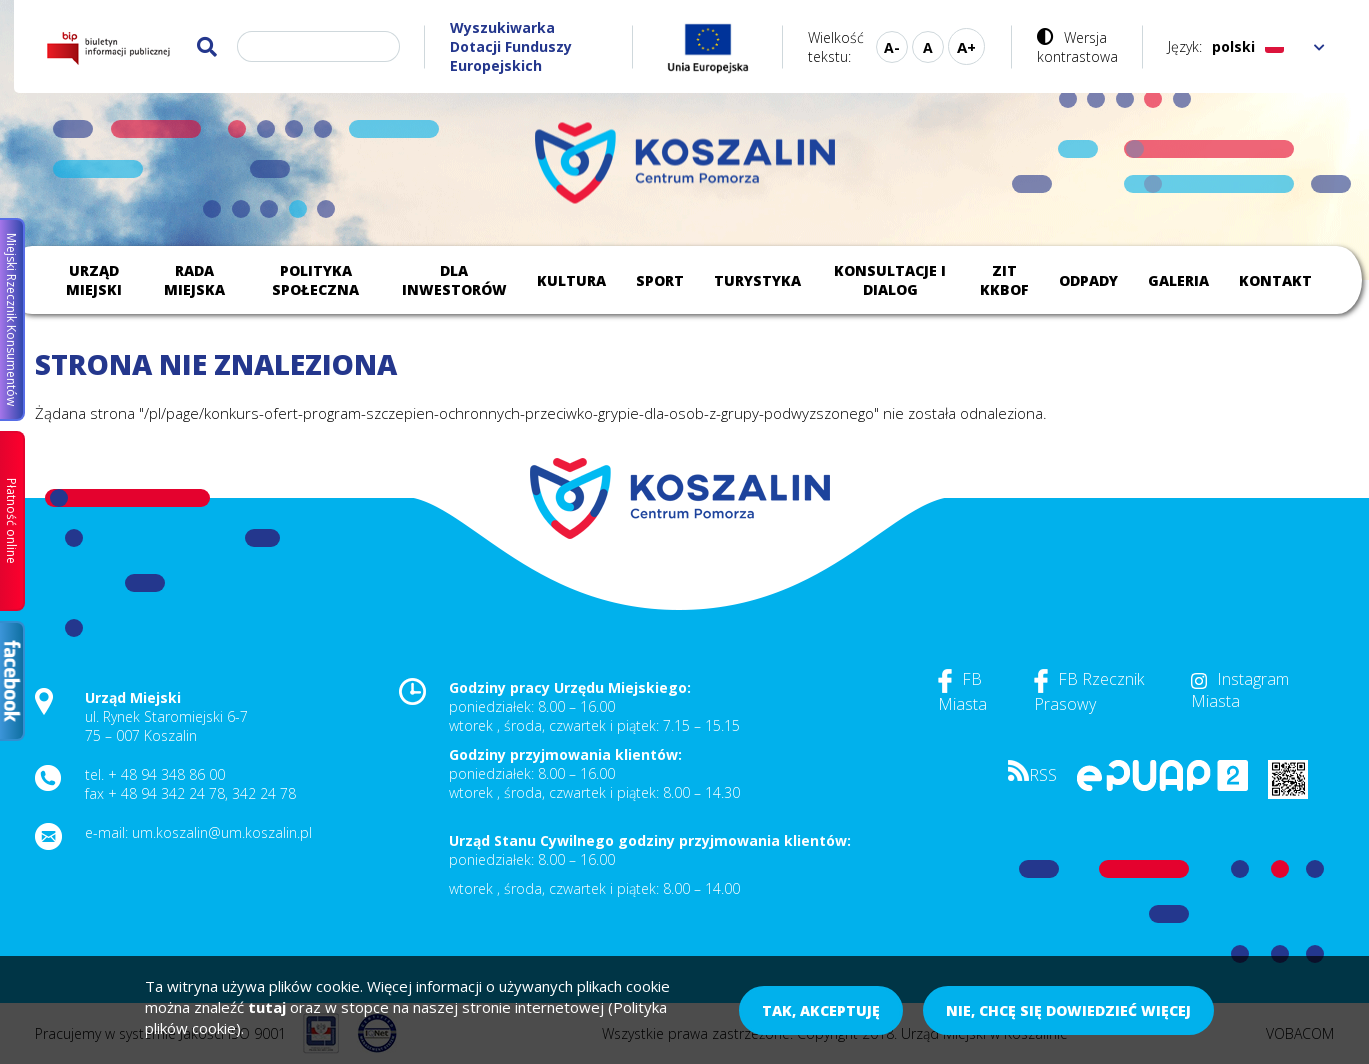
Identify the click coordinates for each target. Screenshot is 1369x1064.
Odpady (1088, 280)
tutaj (267, 1007)
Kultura (571, 280)
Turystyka (757, 280)
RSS (1032, 775)
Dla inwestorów (454, 280)
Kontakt (1275, 280)
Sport (660, 280)
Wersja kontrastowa (1077, 47)
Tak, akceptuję (821, 1010)
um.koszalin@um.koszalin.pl (222, 832)
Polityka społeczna (315, 280)
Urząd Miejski (94, 280)
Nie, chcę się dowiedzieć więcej (1068, 1010)
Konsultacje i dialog (890, 280)
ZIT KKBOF (1004, 280)
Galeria (1178, 280)
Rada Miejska (194, 280)
